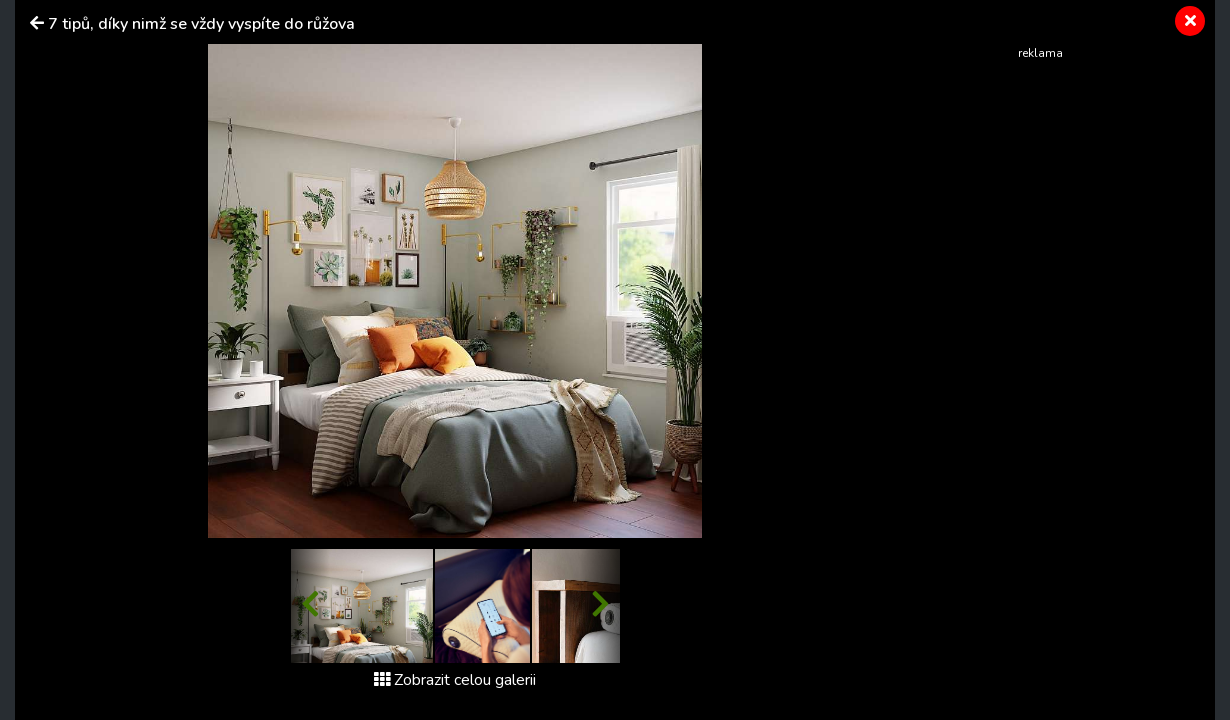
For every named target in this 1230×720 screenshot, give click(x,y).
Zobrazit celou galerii (455, 680)
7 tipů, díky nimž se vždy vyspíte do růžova (201, 24)
